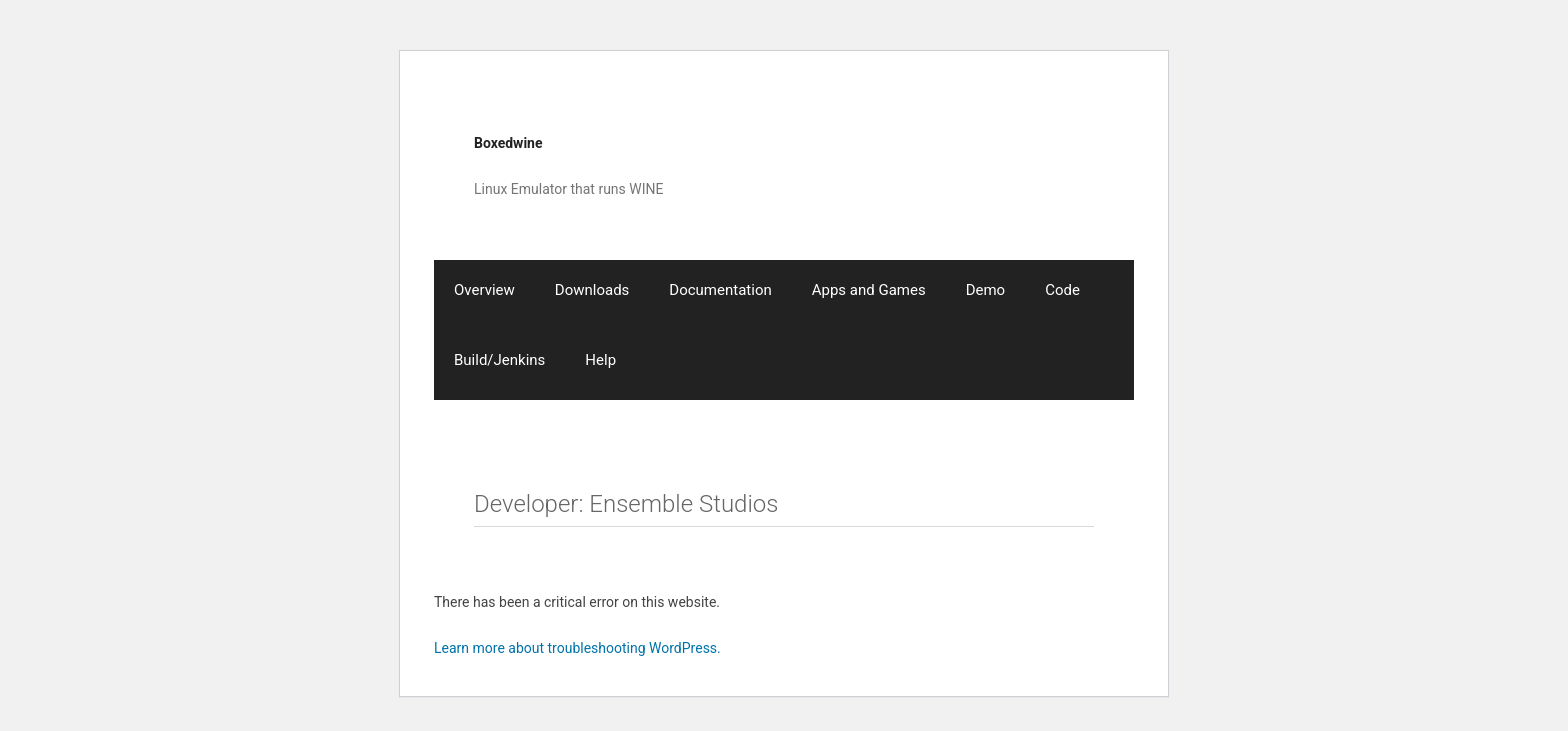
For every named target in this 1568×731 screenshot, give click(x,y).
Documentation (720, 290)
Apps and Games (869, 290)
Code (1062, 290)
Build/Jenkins (499, 360)
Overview (484, 290)
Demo (986, 290)
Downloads (592, 290)
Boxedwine (508, 143)
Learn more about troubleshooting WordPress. (577, 648)
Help (600, 360)
